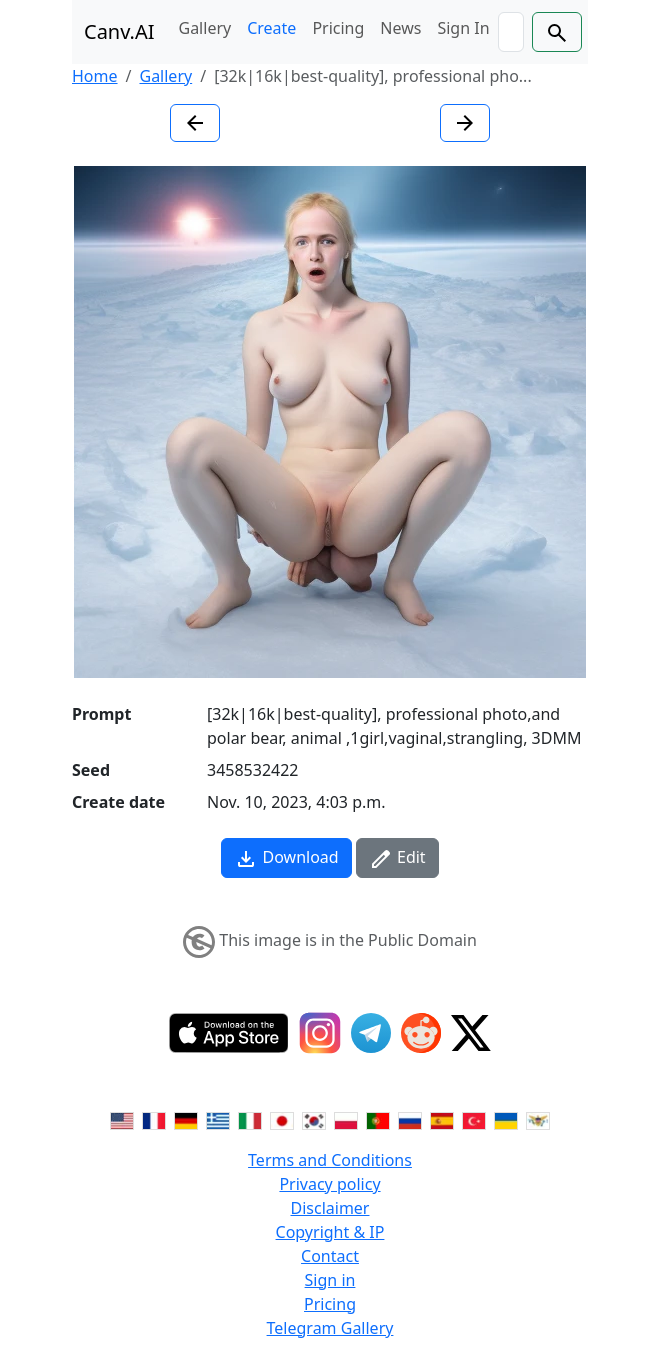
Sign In (463, 28)
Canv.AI (119, 31)
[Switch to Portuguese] (378, 1120)
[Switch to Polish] (346, 1120)
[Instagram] (320, 1033)
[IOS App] (229, 1033)
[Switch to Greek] (218, 1120)
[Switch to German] (186, 1120)
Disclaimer (330, 1208)
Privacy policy (329, 1184)
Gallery (205, 28)
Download (286, 858)
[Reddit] (421, 1033)
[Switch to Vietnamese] (538, 1120)
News (400, 28)
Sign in (330, 1280)
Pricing (338, 28)
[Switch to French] (154, 1120)
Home (95, 76)
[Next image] (465, 123)
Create (271, 28)
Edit (397, 858)
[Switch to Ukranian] (506, 1120)
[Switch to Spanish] (442, 1120)
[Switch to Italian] (250, 1120)
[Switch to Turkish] (474, 1120)
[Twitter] (471, 1033)
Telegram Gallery (330, 1328)
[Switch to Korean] (314, 1120)
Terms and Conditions (330, 1160)
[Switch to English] (122, 1120)
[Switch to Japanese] (282, 1120)
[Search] (511, 32)
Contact (330, 1256)
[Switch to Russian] (410, 1120)
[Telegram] (371, 1033)
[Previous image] (195, 123)
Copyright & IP (330, 1232)
